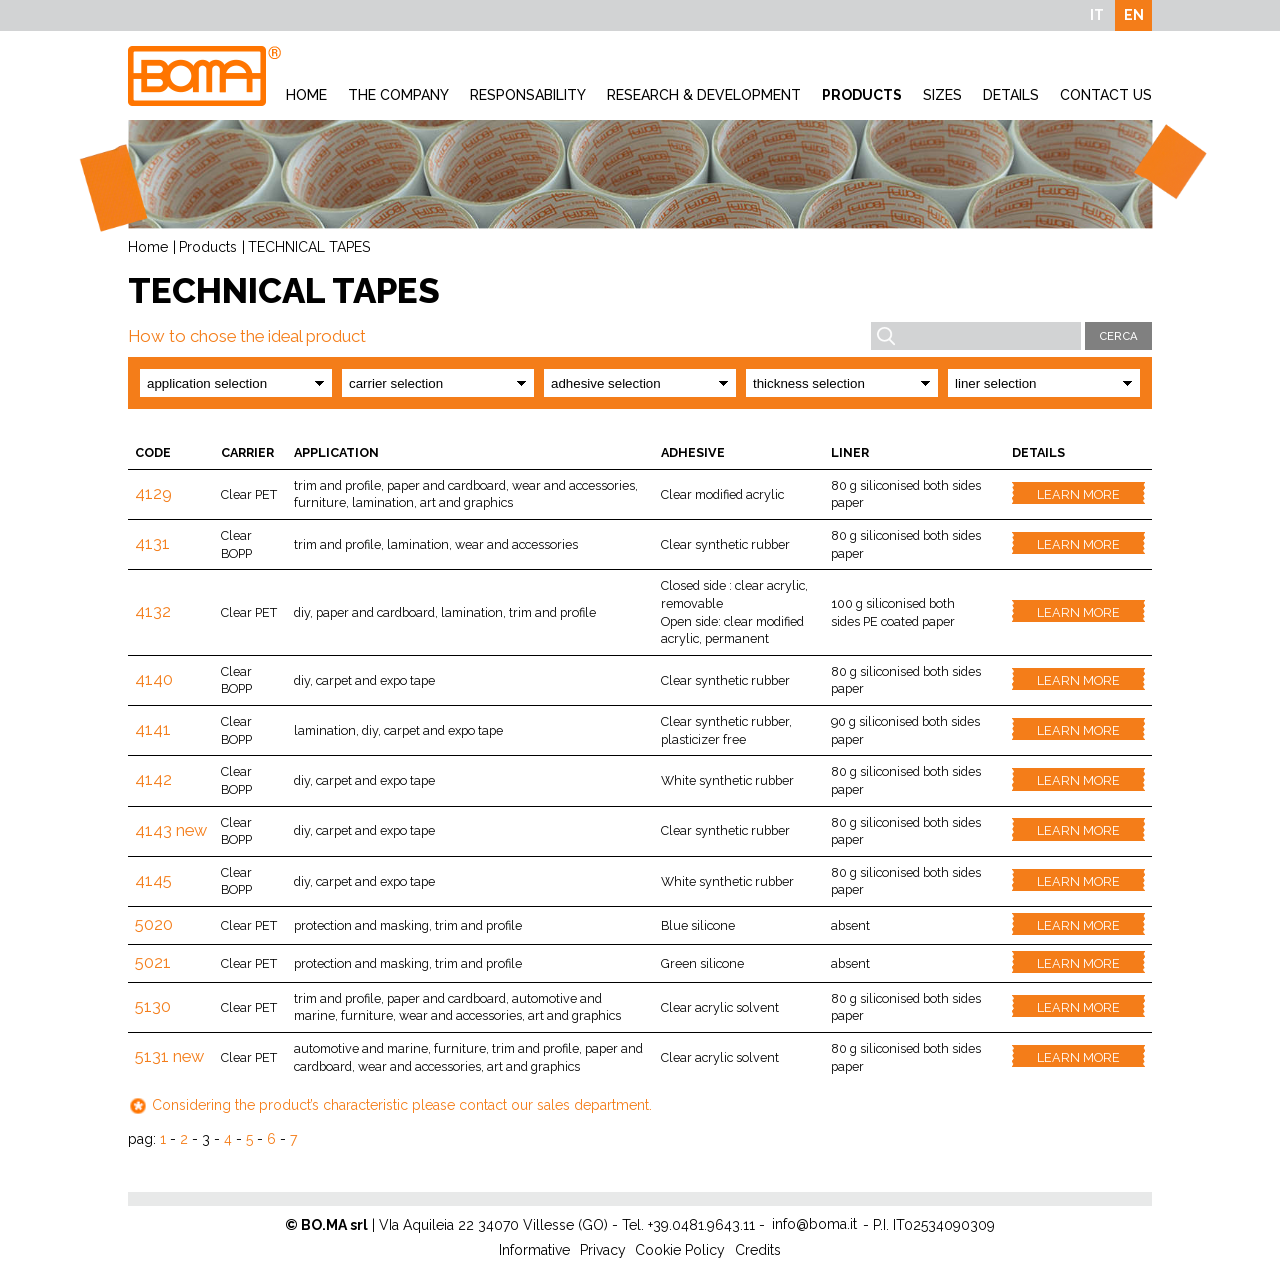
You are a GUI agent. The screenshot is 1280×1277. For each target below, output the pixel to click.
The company (398, 95)
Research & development (704, 95)
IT (1097, 15)
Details (1011, 95)
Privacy (603, 1250)
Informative (534, 1250)
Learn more (1078, 494)
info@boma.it (814, 1224)
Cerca (1118, 336)
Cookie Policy (680, 1250)
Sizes (942, 95)
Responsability (528, 95)
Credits (758, 1250)
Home (306, 95)
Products (862, 95)
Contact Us (1106, 95)
